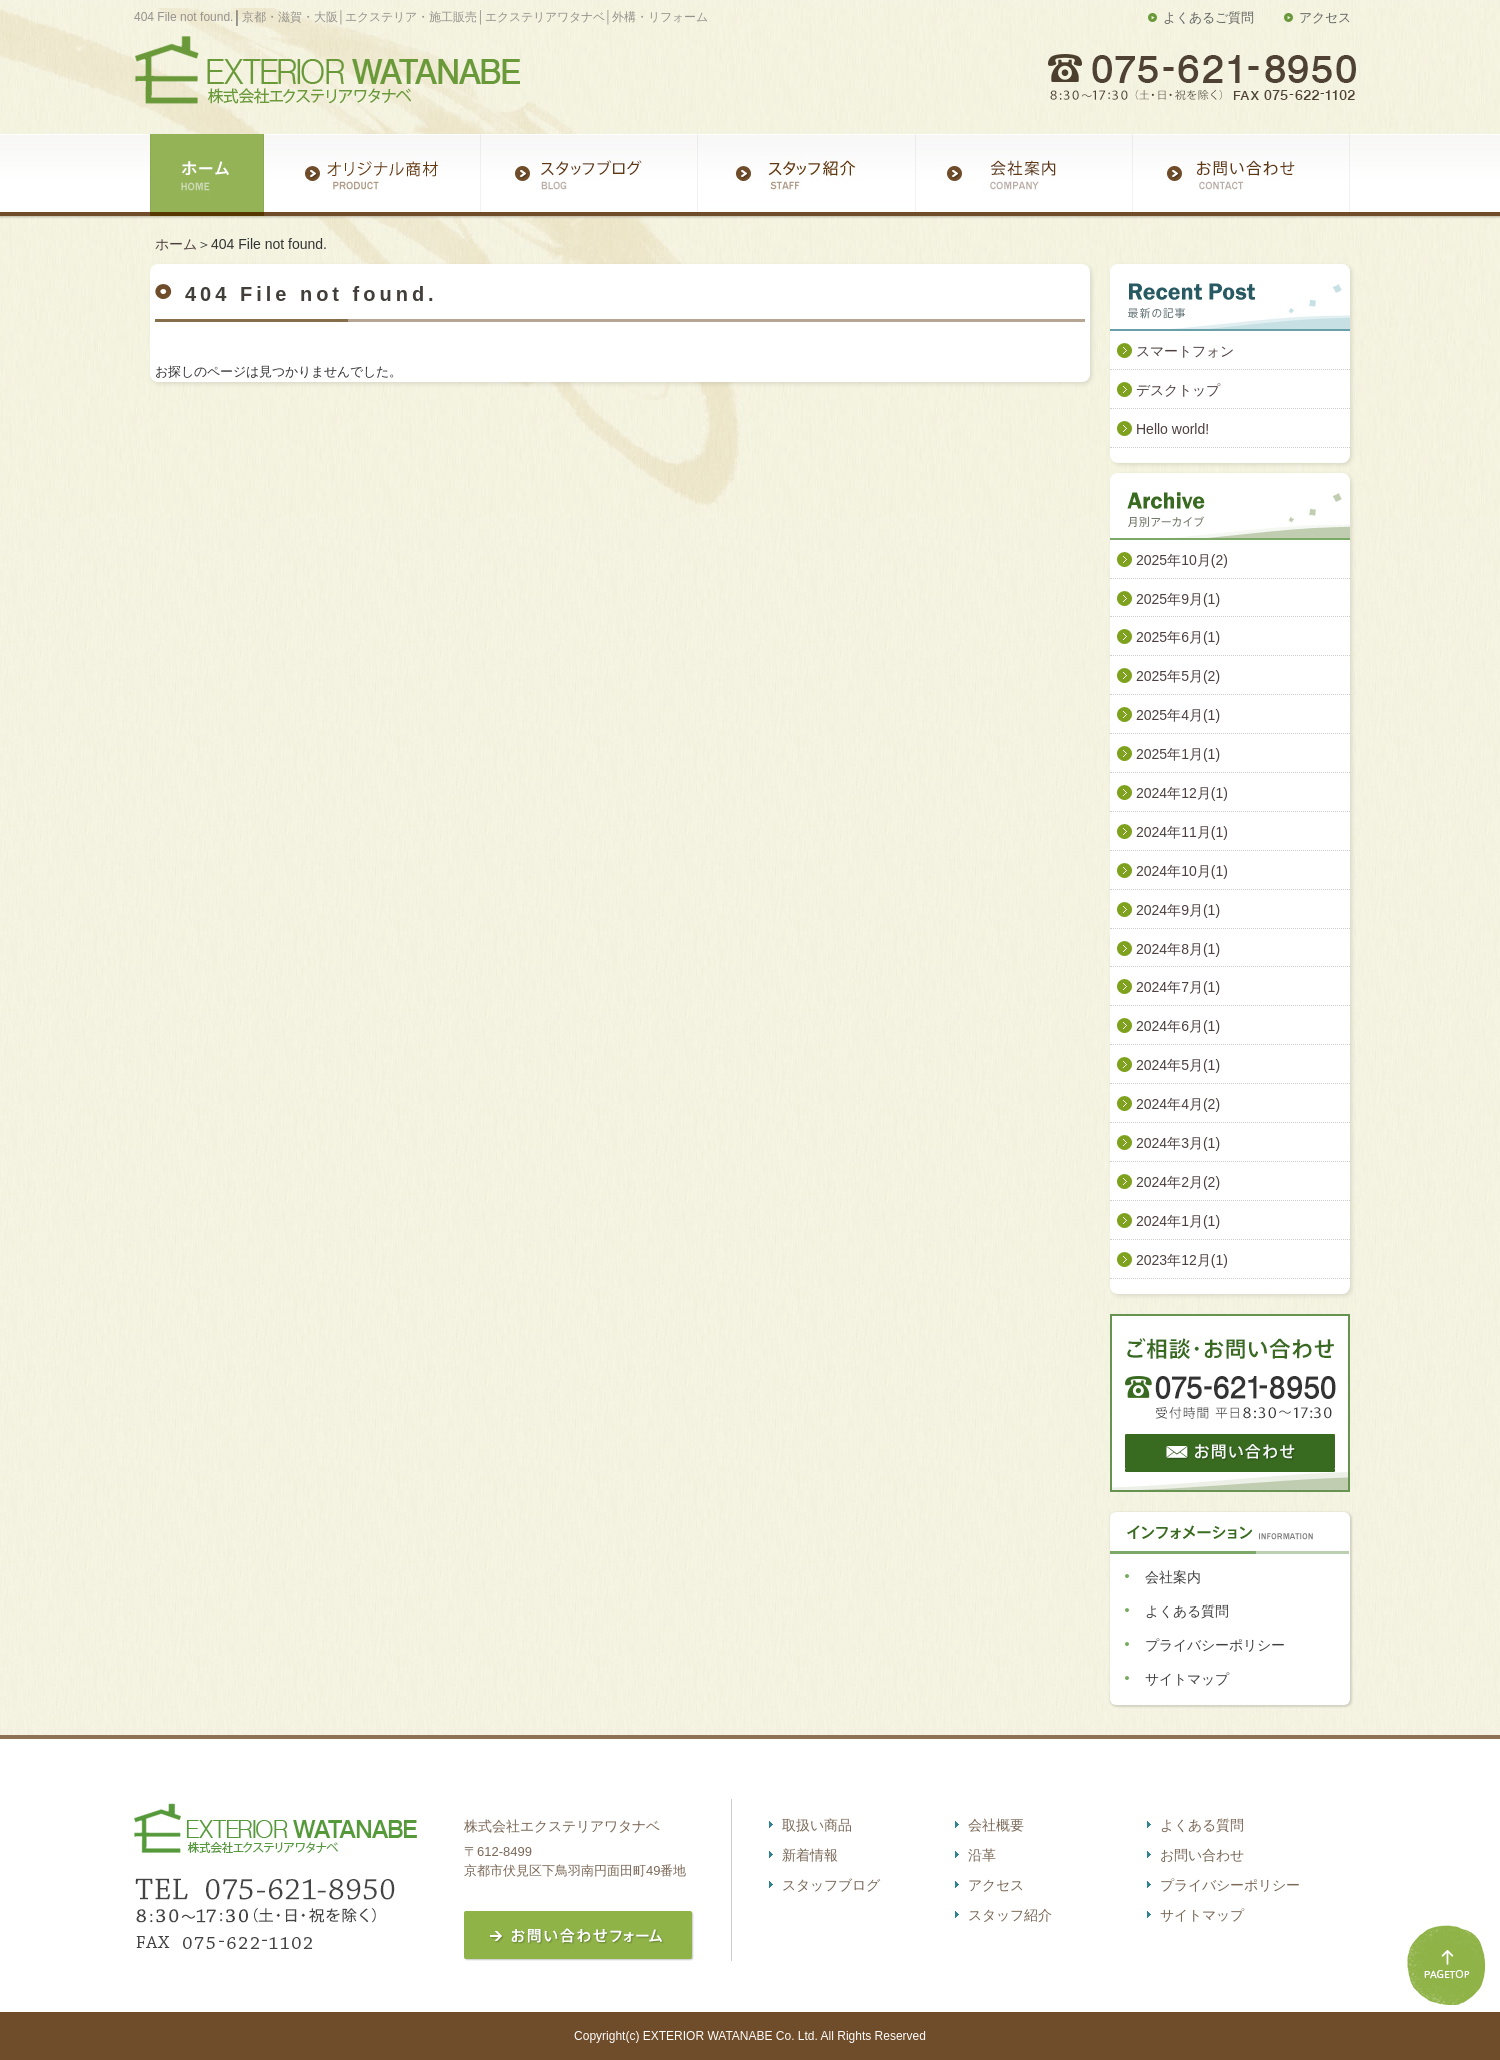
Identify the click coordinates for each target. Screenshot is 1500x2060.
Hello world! (1172, 429)
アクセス (1325, 17)
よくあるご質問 (1208, 17)
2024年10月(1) (1182, 871)
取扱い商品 (817, 1825)
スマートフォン (1185, 351)
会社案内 (1173, 1577)
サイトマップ (1187, 1679)
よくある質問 (1187, 1611)
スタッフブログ (831, 1885)
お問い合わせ (1202, 1855)
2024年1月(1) (1178, 1221)
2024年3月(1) (1178, 1143)
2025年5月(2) (1178, 676)
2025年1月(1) (1178, 754)
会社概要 (996, 1825)
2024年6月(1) (1178, 1026)
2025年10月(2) (1182, 560)
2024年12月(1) (1182, 793)
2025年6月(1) (1178, 637)
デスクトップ (1178, 390)
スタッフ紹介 (1010, 1915)
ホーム (176, 244)
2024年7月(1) (1178, 987)
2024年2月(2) (1178, 1182)
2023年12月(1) (1182, 1260)
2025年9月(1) (1178, 599)
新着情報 (810, 1855)
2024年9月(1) (1178, 910)
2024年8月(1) (1178, 949)
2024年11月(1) (1182, 832)
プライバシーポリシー (1215, 1645)
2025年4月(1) (1178, 715)
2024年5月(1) (1178, 1065)
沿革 (982, 1855)
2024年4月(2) (1178, 1104)
